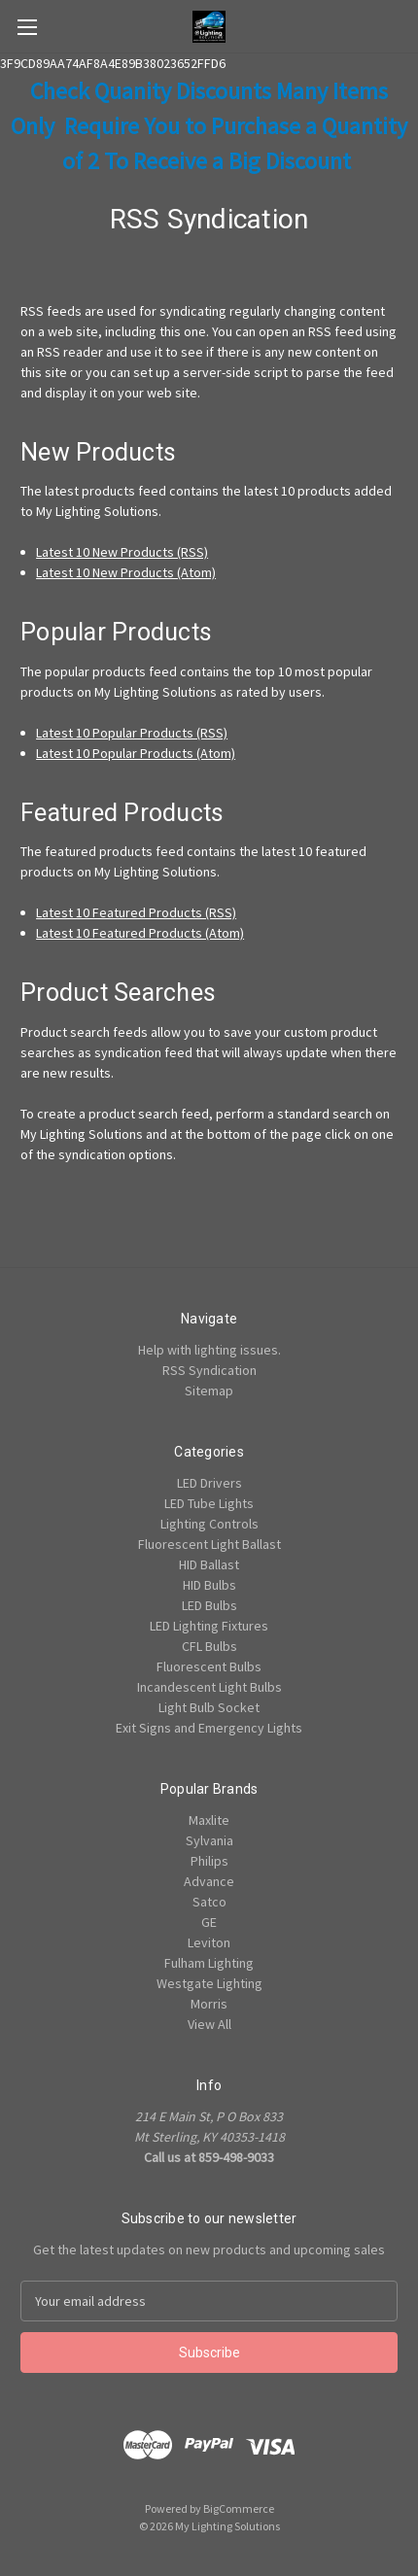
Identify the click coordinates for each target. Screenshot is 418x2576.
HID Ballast (209, 1564)
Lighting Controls (209, 1523)
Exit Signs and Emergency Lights (209, 1727)
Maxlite (209, 1820)
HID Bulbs (209, 1585)
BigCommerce (238, 2508)
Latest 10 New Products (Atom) (126, 572)
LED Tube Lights (209, 1503)
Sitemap (209, 1390)
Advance (209, 1881)
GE (209, 1922)
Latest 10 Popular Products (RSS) (131, 732)
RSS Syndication (209, 1370)
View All (209, 2024)
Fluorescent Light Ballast (209, 1544)
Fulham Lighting (209, 1963)
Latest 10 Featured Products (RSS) (136, 912)
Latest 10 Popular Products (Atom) (135, 753)
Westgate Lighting (209, 1983)
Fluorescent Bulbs (209, 1666)
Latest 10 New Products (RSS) (122, 552)
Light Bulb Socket (209, 1707)
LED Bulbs (209, 1605)
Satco (209, 1901)
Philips (209, 1861)
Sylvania (209, 1840)
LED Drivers (209, 1483)
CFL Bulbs (209, 1646)
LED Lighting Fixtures (209, 1625)
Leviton (209, 1942)
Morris (209, 2003)
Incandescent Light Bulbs (209, 1687)
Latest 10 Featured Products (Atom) (140, 933)
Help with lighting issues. (209, 1349)
